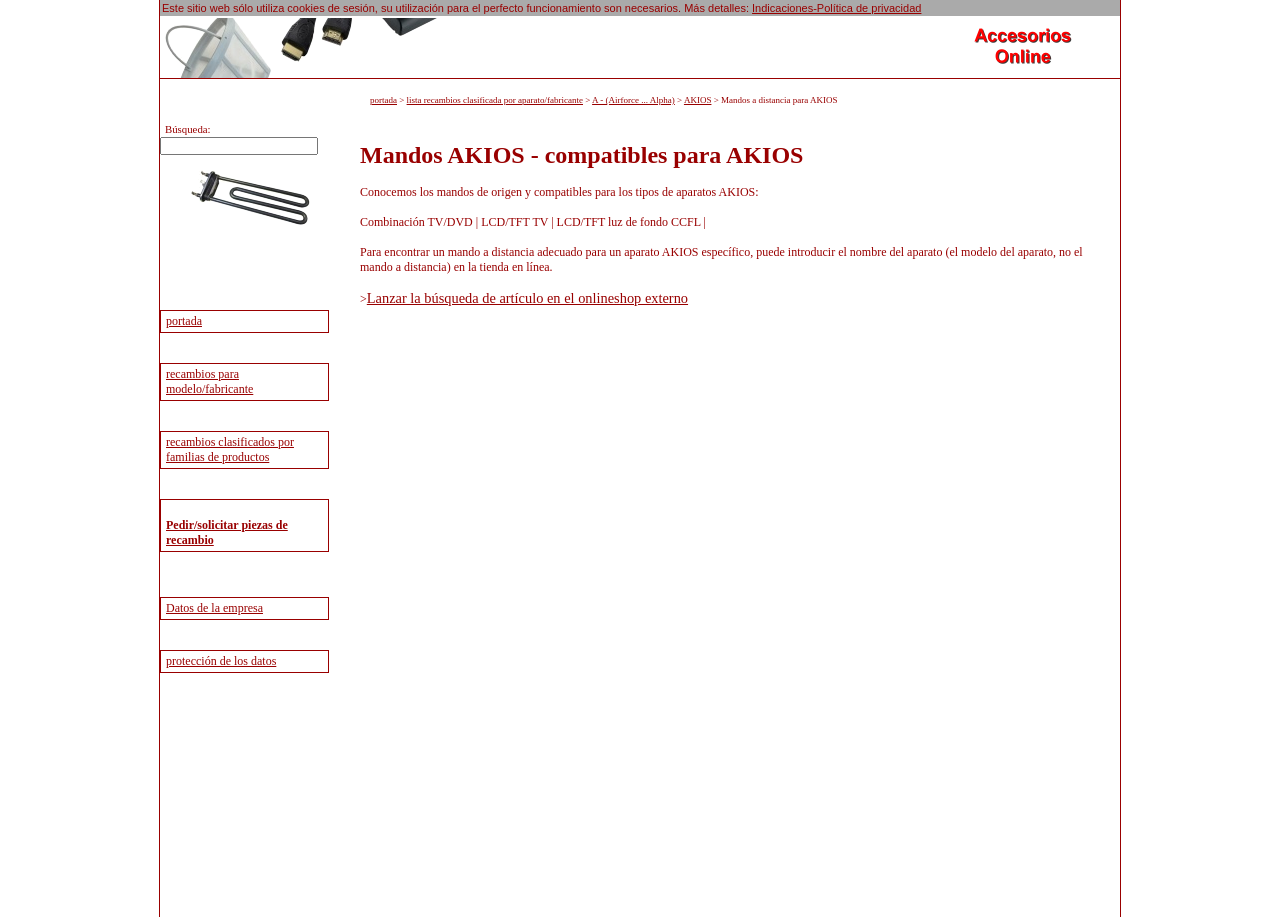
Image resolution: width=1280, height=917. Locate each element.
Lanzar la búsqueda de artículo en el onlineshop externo (527, 298)
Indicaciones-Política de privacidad (836, 8)
